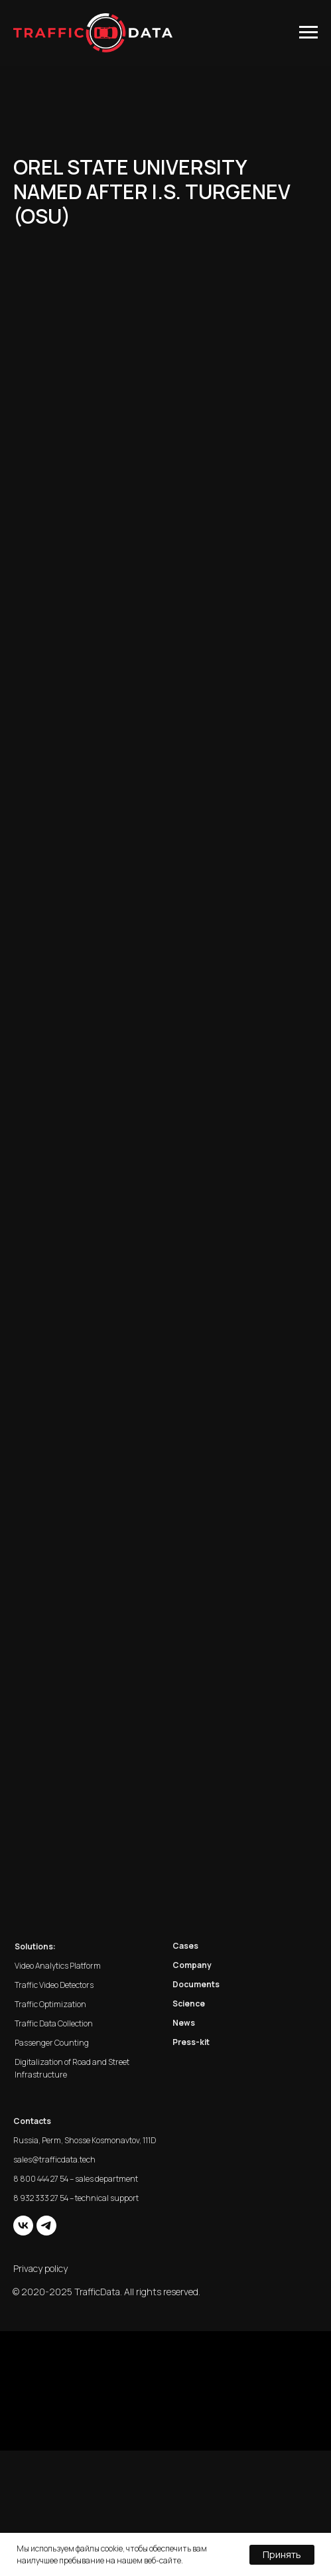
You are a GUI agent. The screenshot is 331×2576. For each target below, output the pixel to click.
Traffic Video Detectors (54, 1985)
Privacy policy (40, 2268)
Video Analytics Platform (58, 1965)
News (183, 2022)
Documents (196, 1984)
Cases (185, 1945)
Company (192, 1965)
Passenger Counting (52, 2042)
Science (188, 2003)
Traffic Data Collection (54, 2023)
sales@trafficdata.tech (54, 2159)
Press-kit (191, 2042)
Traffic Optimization (50, 2004)
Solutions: (35, 1946)
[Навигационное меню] (308, 32)
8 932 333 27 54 (40, 2198)
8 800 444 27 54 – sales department (75, 2178)
